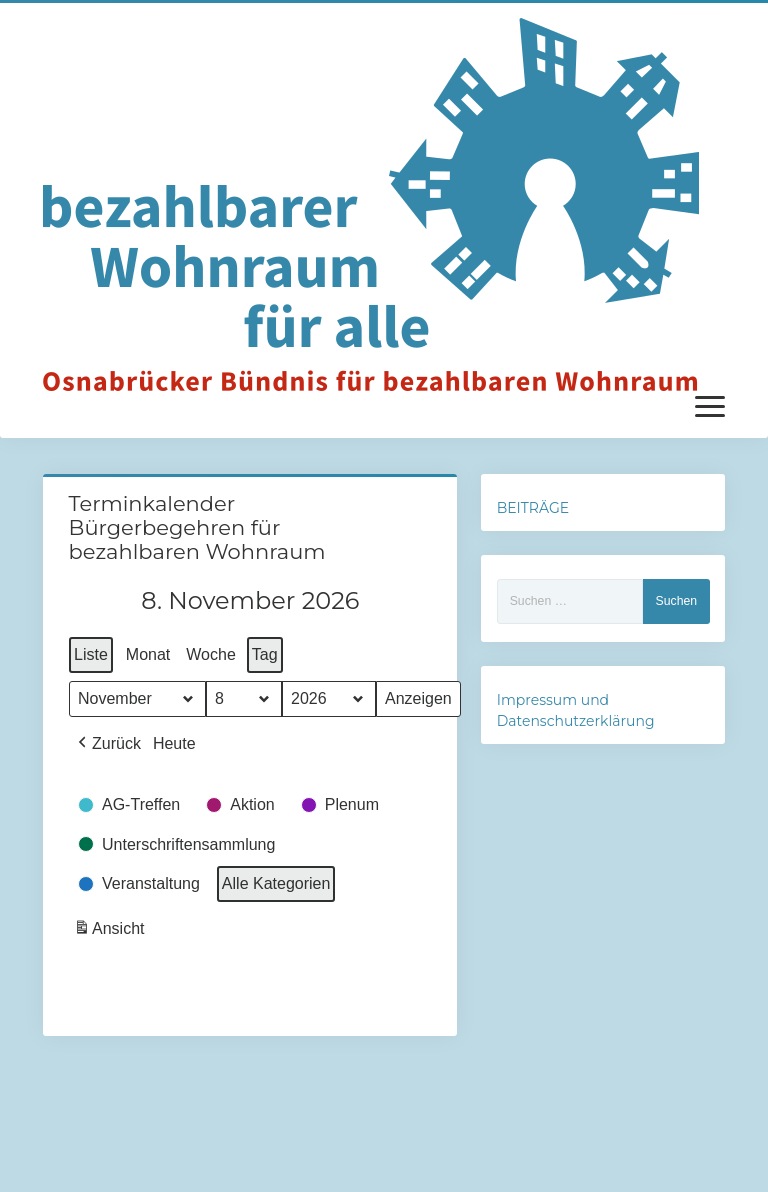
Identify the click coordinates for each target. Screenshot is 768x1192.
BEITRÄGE (533, 508)
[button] (107, 744)
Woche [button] (211, 654)
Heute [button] (173, 743)
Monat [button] (147, 654)
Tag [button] (264, 654)
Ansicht (111, 931)
